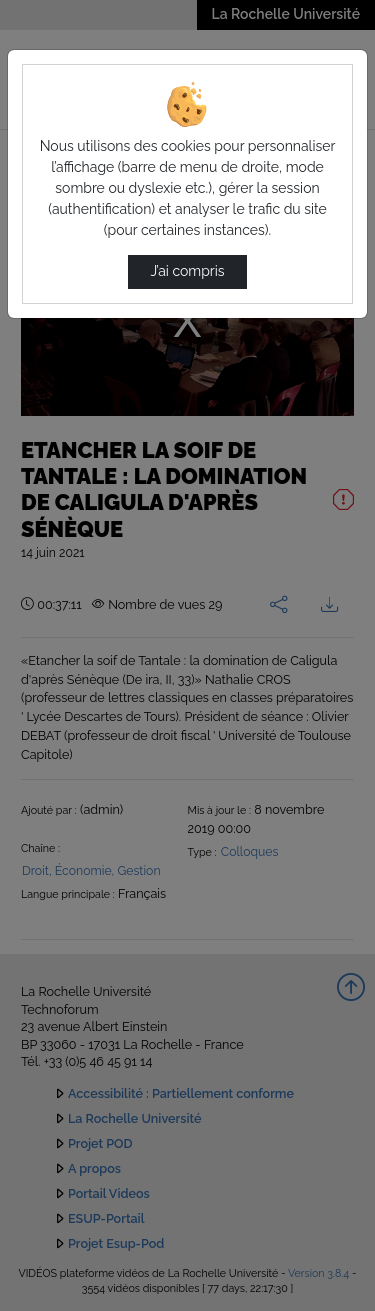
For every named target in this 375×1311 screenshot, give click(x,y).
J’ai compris (187, 271)
